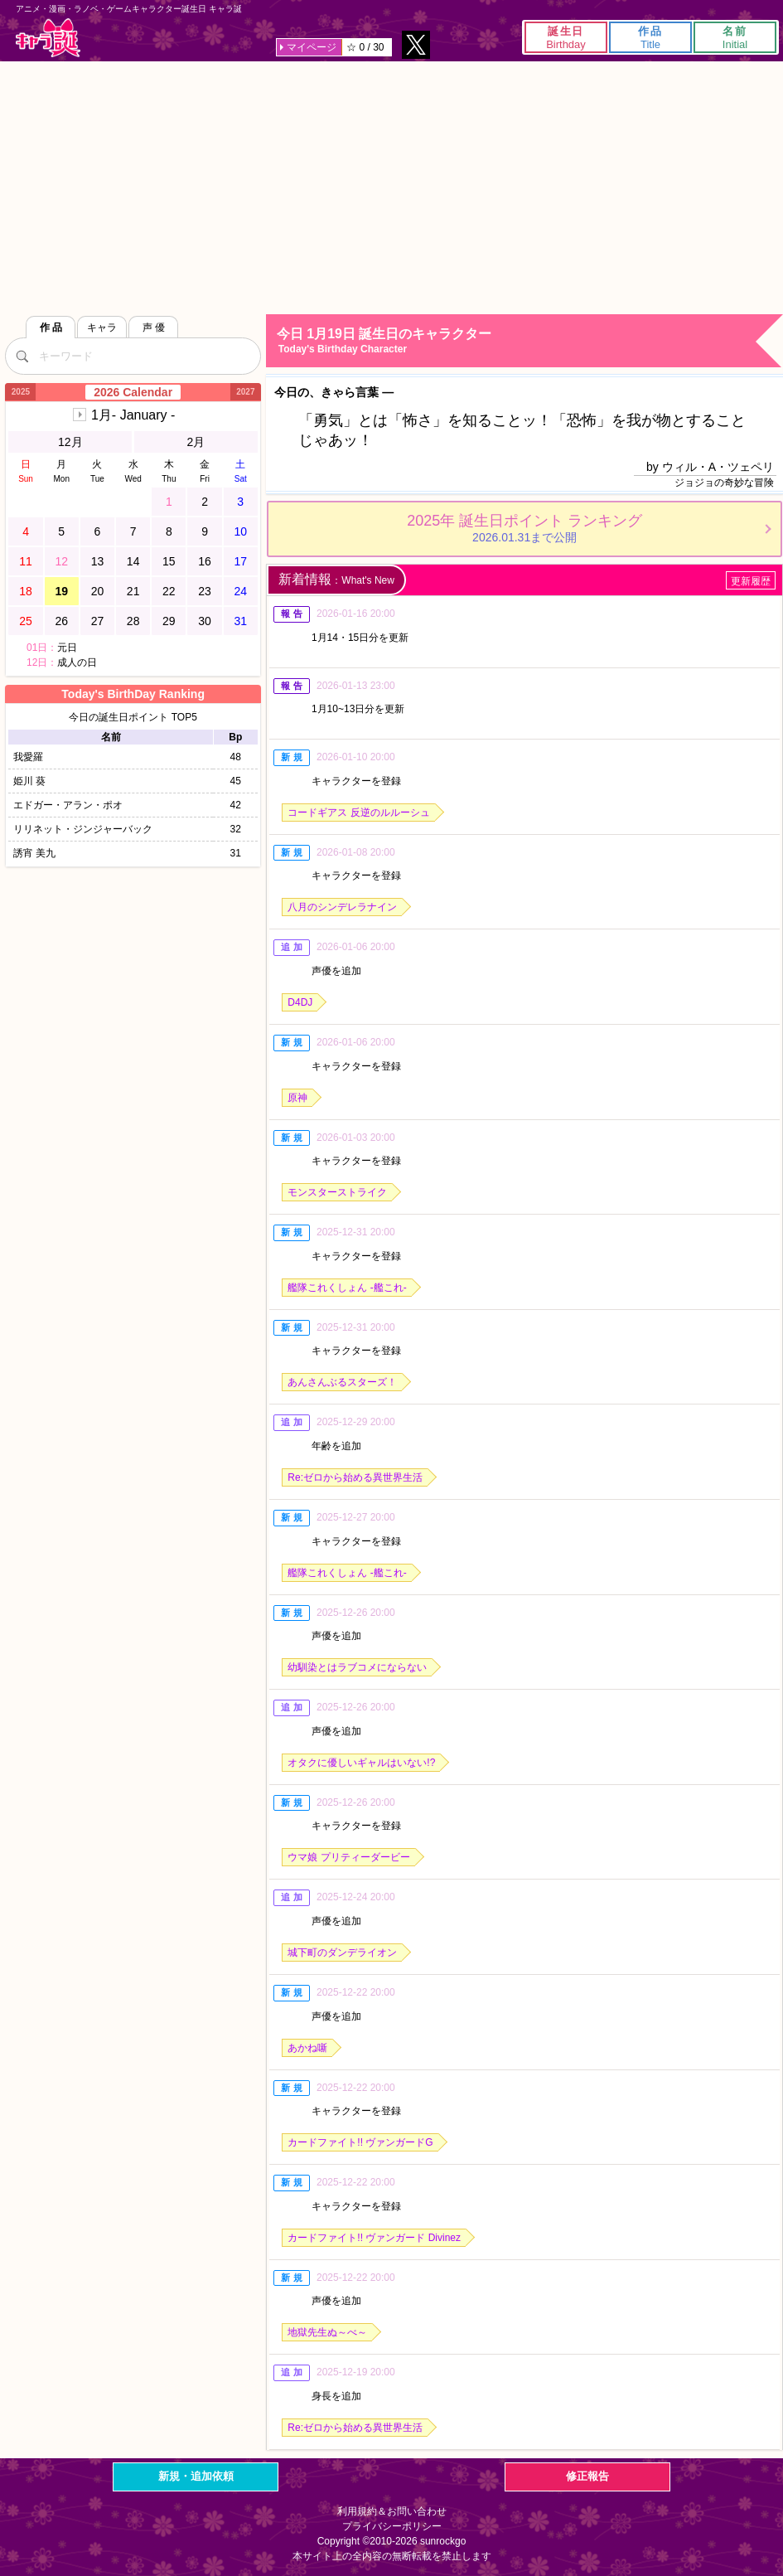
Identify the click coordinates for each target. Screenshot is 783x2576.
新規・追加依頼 (196, 2476)
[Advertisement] (391, 186)
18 (25, 591)
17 (240, 561)
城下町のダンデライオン (342, 1952)
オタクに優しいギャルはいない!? (361, 1762)
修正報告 (587, 2476)
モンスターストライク (337, 1192)
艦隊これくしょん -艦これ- (347, 1287)
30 (204, 621)
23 (204, 591)
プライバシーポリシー (392, 2526)
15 (169, 561)
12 (61, 561)
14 (133, 561)
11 (25, 561)
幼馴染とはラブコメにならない (357, 1667)
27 (97, 621)
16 (204, 561)
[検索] (21, 355)
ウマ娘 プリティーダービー (348, 1857)
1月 (133, 415)
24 (240, 591)
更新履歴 (751, 581)
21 (133, 591)
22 (169, 591)
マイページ (311, 47)
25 (25, 621)
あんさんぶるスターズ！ (342, 1382)
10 (240, 531)
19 (61, 591)
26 (61, 621)
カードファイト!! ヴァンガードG (360, 2142)
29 (169, 621)
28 (133, 621)
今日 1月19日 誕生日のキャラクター (529, 341)
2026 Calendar (133, 392)
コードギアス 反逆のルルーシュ (358, 812)
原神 (297, 1098)
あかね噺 (307, 2048)
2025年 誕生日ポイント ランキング (524, 528)
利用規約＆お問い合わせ (392, 2511)
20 (97, 591)
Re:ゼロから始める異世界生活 (355, 1477)
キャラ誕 (48, 37)
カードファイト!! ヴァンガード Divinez (374, 2238)
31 (240, 621)
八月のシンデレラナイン (342, 907)
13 (97, 561)
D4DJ (300, 1002)
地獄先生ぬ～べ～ (327, 2332)
